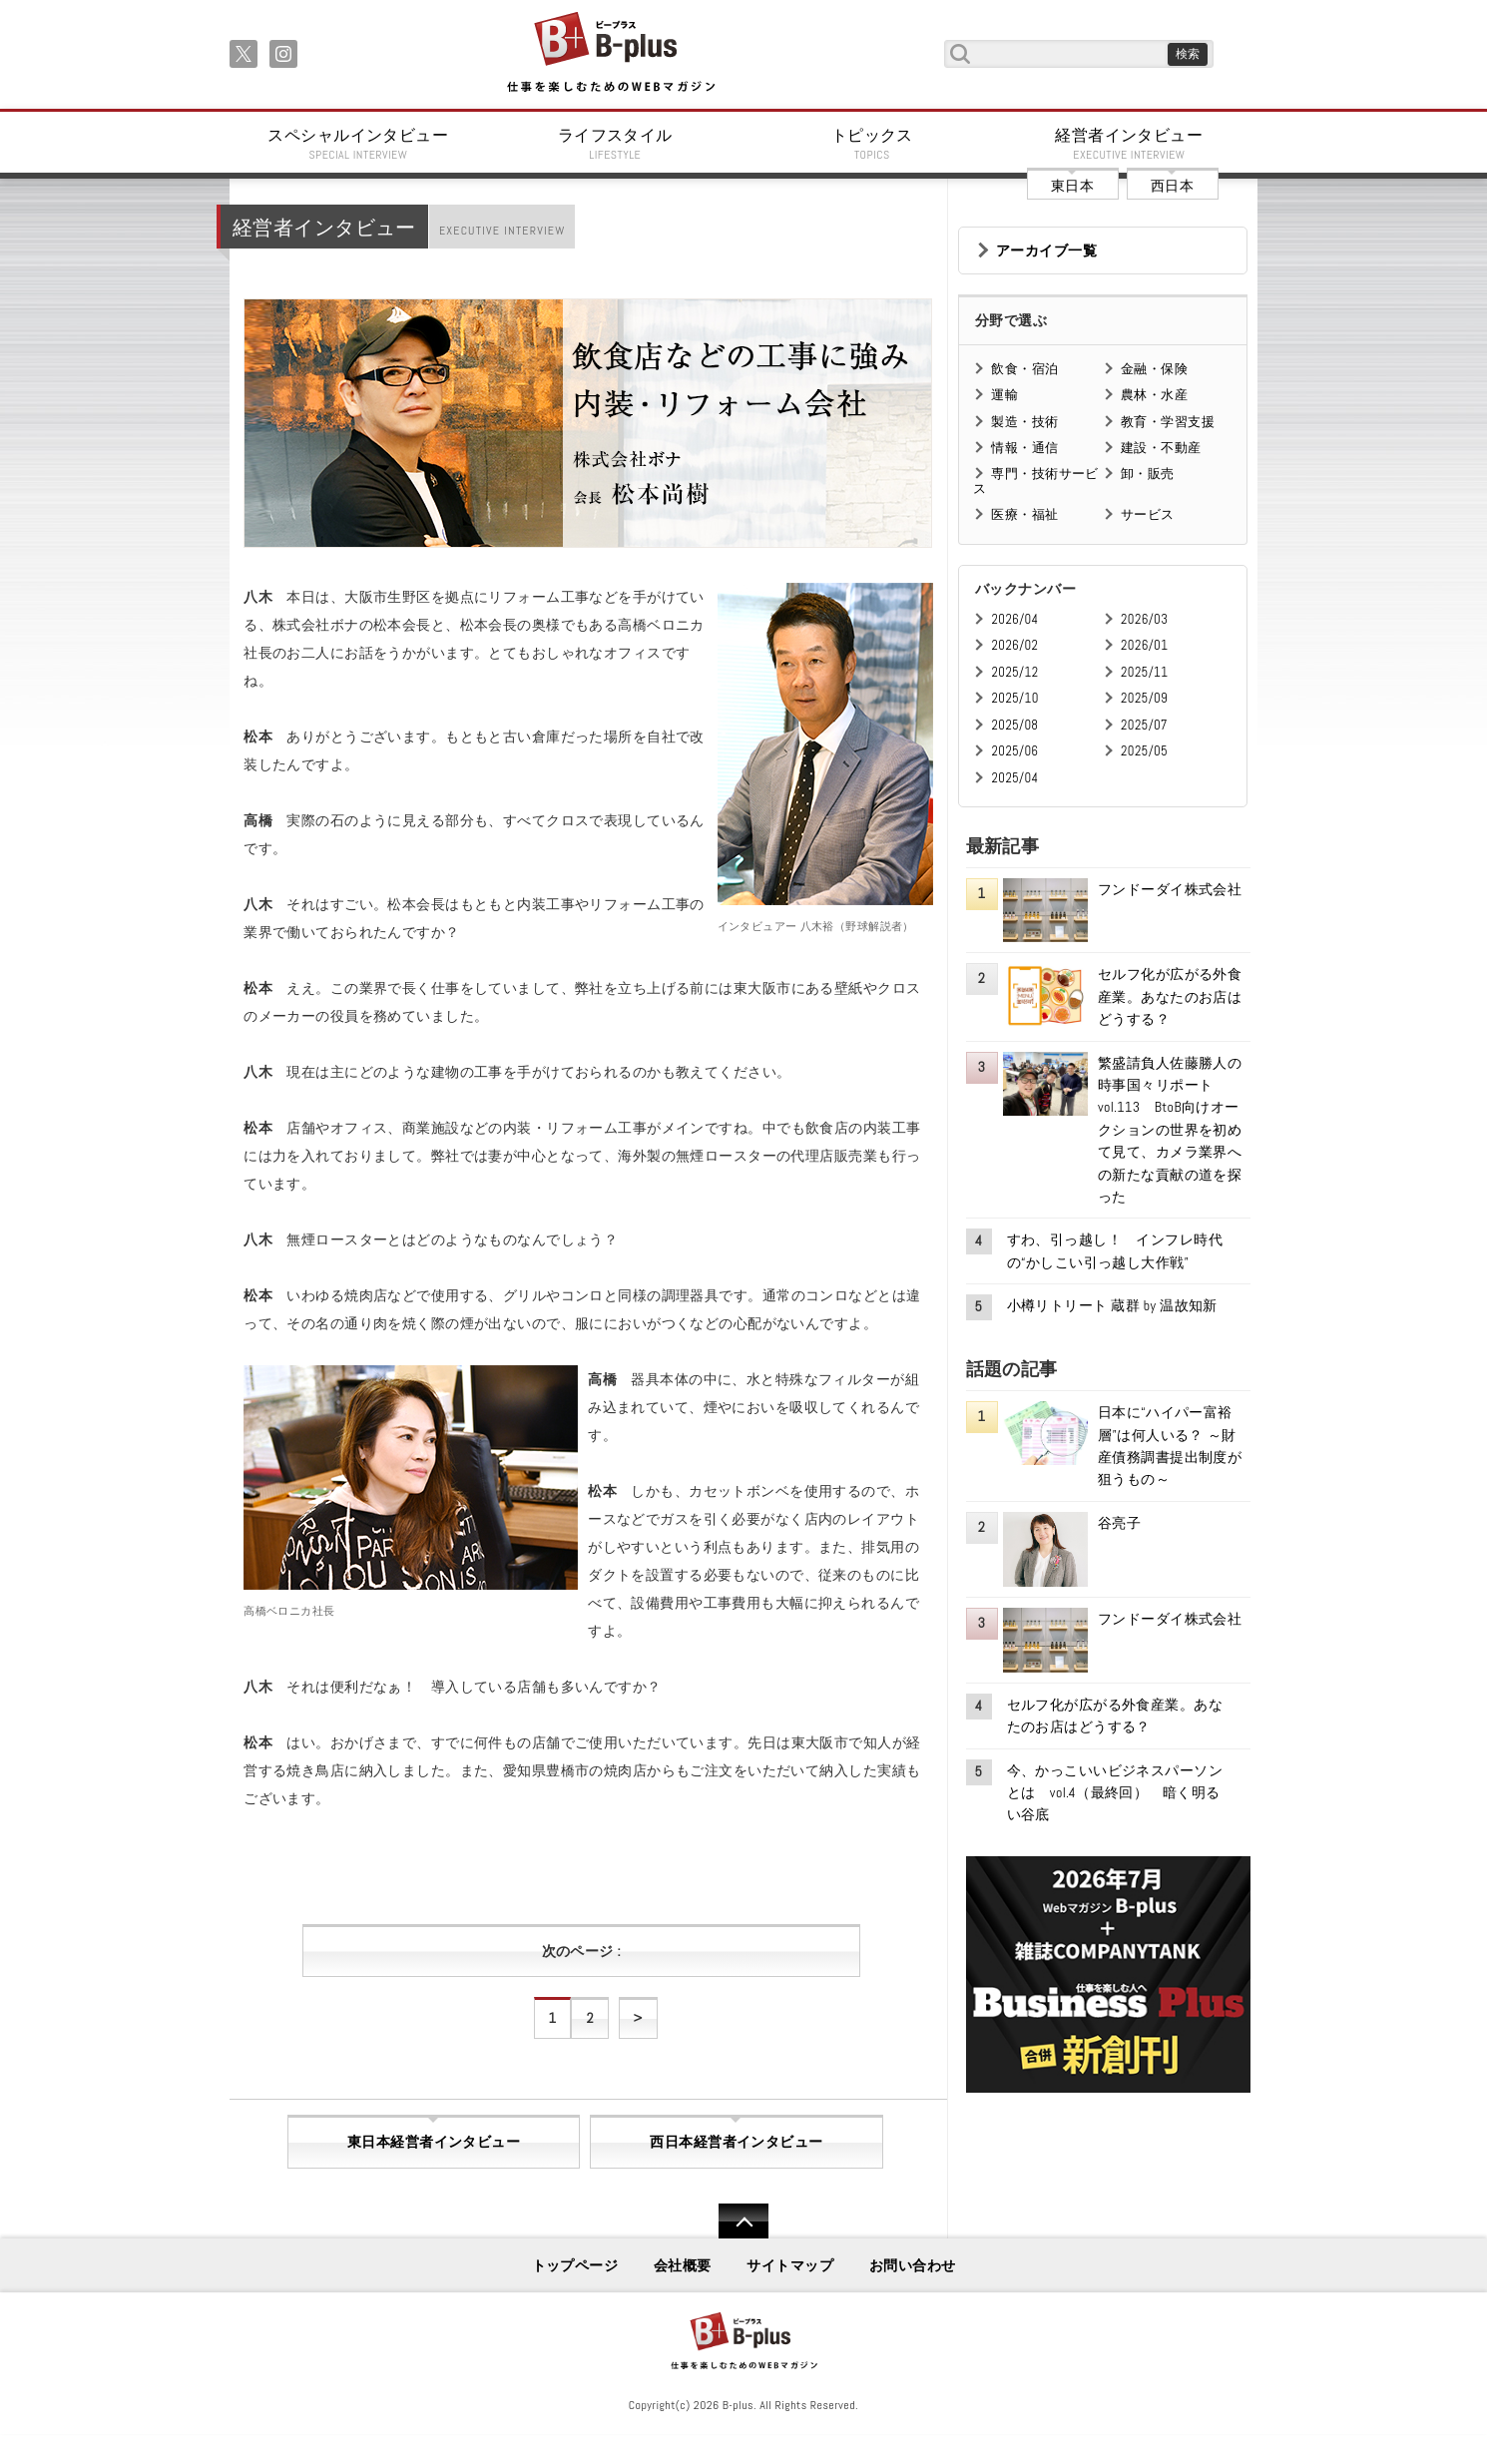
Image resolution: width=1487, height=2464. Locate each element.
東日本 (1072, 186)
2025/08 (1014, 725)
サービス (1148, 514)
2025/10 (1014, 698)
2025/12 (1014, 672)
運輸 (1004, 394)
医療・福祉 (1024, 514)
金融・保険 (1154, 368)
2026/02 (1014, 645)
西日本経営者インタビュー (736, 2142)
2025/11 (1144, 672)
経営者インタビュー (1129, 144)
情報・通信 (1024, 447)
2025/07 (1144, 725)
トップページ (575, 2265)
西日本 (1172, 186)
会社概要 (683, 2265)
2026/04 (1014, 619)
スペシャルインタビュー (358, 144)
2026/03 (1144, 619)
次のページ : (581, 1951)
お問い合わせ (912, 2265)
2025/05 (1144, 750)
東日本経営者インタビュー (433, 2142)
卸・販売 (1148, 473)
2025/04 (1014, 777)
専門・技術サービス (1035, 480)
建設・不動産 (1161, 447)
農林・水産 (1154, 394)
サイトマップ (789, 2265)
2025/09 (1144, 698)
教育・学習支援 (1168, 421)
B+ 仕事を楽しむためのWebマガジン (610, 53)
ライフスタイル (615, 144)
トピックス (872, 144)
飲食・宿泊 (1024, 368)
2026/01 (1144, 645)
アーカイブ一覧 (1046, 250)
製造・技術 (1024, 421)
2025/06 (1014, 750)
